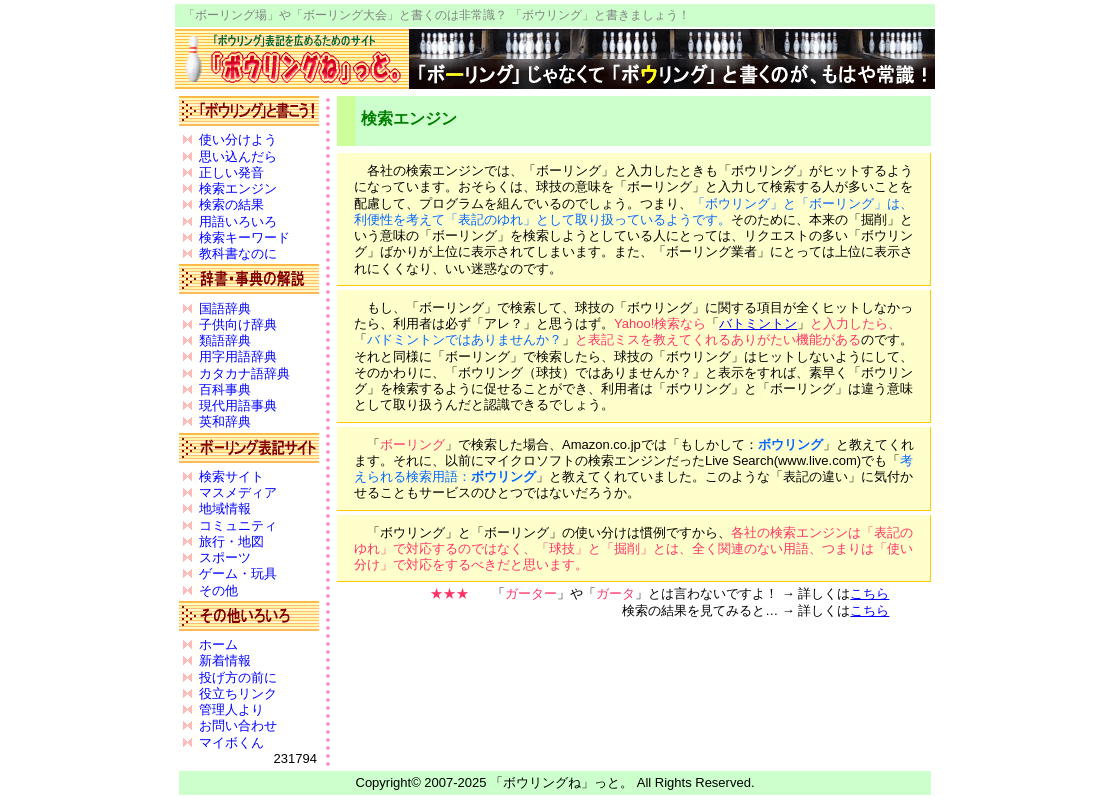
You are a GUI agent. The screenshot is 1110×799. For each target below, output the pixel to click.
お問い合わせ (238, 725)
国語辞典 (225, 308)
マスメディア (238, 492)
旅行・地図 (231, 541)
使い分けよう (238, 139)
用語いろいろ (238, 221)
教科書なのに (238, 253)
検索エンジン (238, 188)
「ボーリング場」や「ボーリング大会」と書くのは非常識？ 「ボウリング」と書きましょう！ (436, 15)
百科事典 (225, 389)
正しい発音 (231, 172)
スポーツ (225, 557)
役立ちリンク (238, 693)
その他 (218, 590)
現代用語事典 (238, 405)
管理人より (231, 709)
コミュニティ (238, 525)
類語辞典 (225, 340)
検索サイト (231, 476)
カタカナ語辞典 (244, 373)
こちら (869, 593)
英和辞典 (225, 421)
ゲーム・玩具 (238, 573)
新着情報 (225, 660)
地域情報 (225, 508)
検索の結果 (231, 204)
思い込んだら (238, 156)
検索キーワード (244, 237)
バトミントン (758, 323)
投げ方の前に (238, 677)
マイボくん (231, 742)
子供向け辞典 (238, 324)
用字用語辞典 (238, 356)
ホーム (218, 644)
